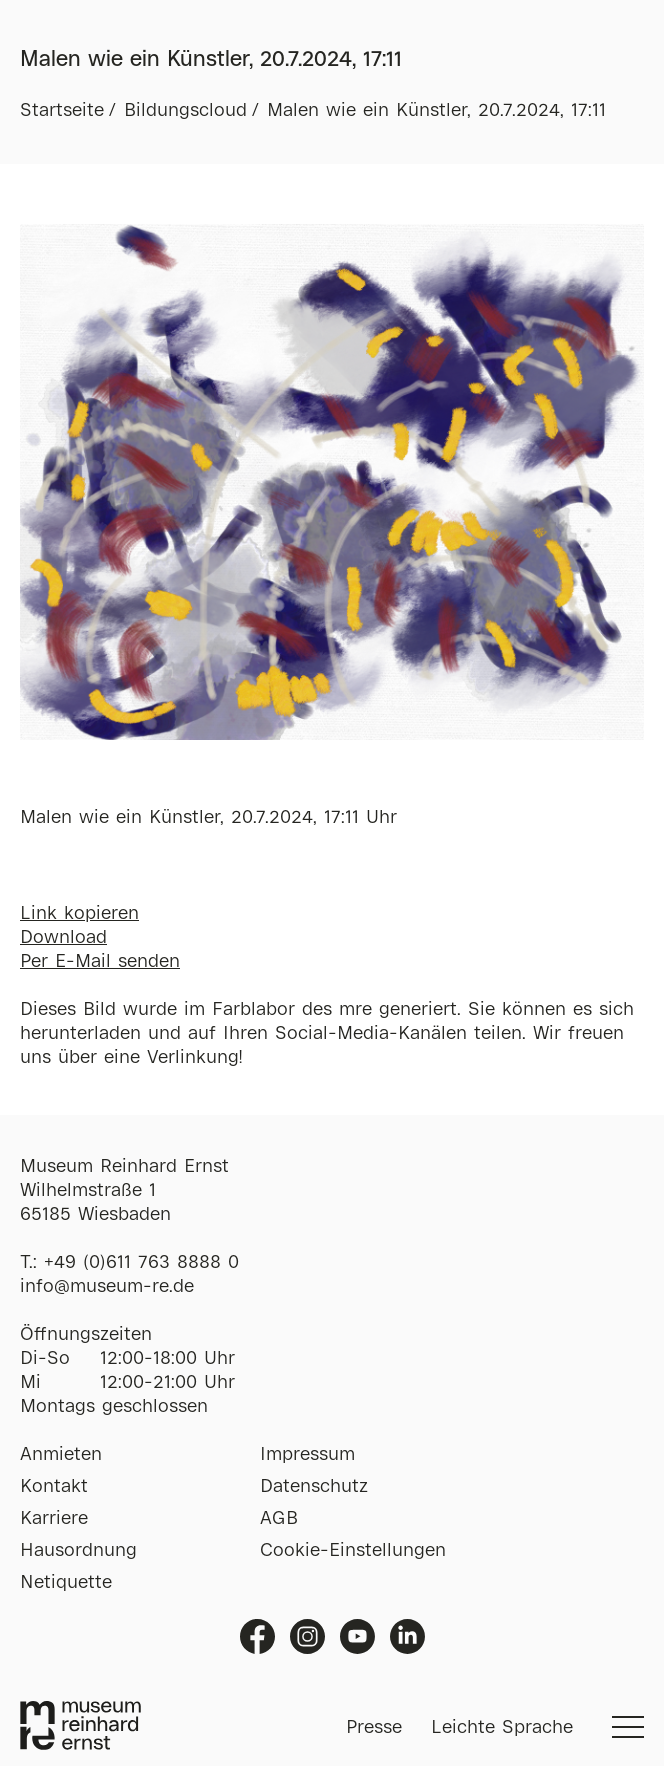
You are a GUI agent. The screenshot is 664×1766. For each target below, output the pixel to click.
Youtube (357, 1636)
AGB (279, 1519)
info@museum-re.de (107, 1287)
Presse (374, 1728)
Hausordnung (78, 1551)
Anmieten (61, 1455)
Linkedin (407, 1636)
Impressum (307, 1455)
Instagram (307, 1636)
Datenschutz (314, 1487)
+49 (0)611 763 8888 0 (141, 1263)
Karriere (54, 1519)
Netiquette (66, 1583)
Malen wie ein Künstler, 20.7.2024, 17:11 (436, 111)
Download (63, 938)
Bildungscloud (185, 111)
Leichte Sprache (502, 1728)
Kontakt (54, 1487)
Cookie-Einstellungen (353, 1551)
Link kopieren (79, 914)
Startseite (62, 111)
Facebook (257, 1636)
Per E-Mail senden (100, 962)
